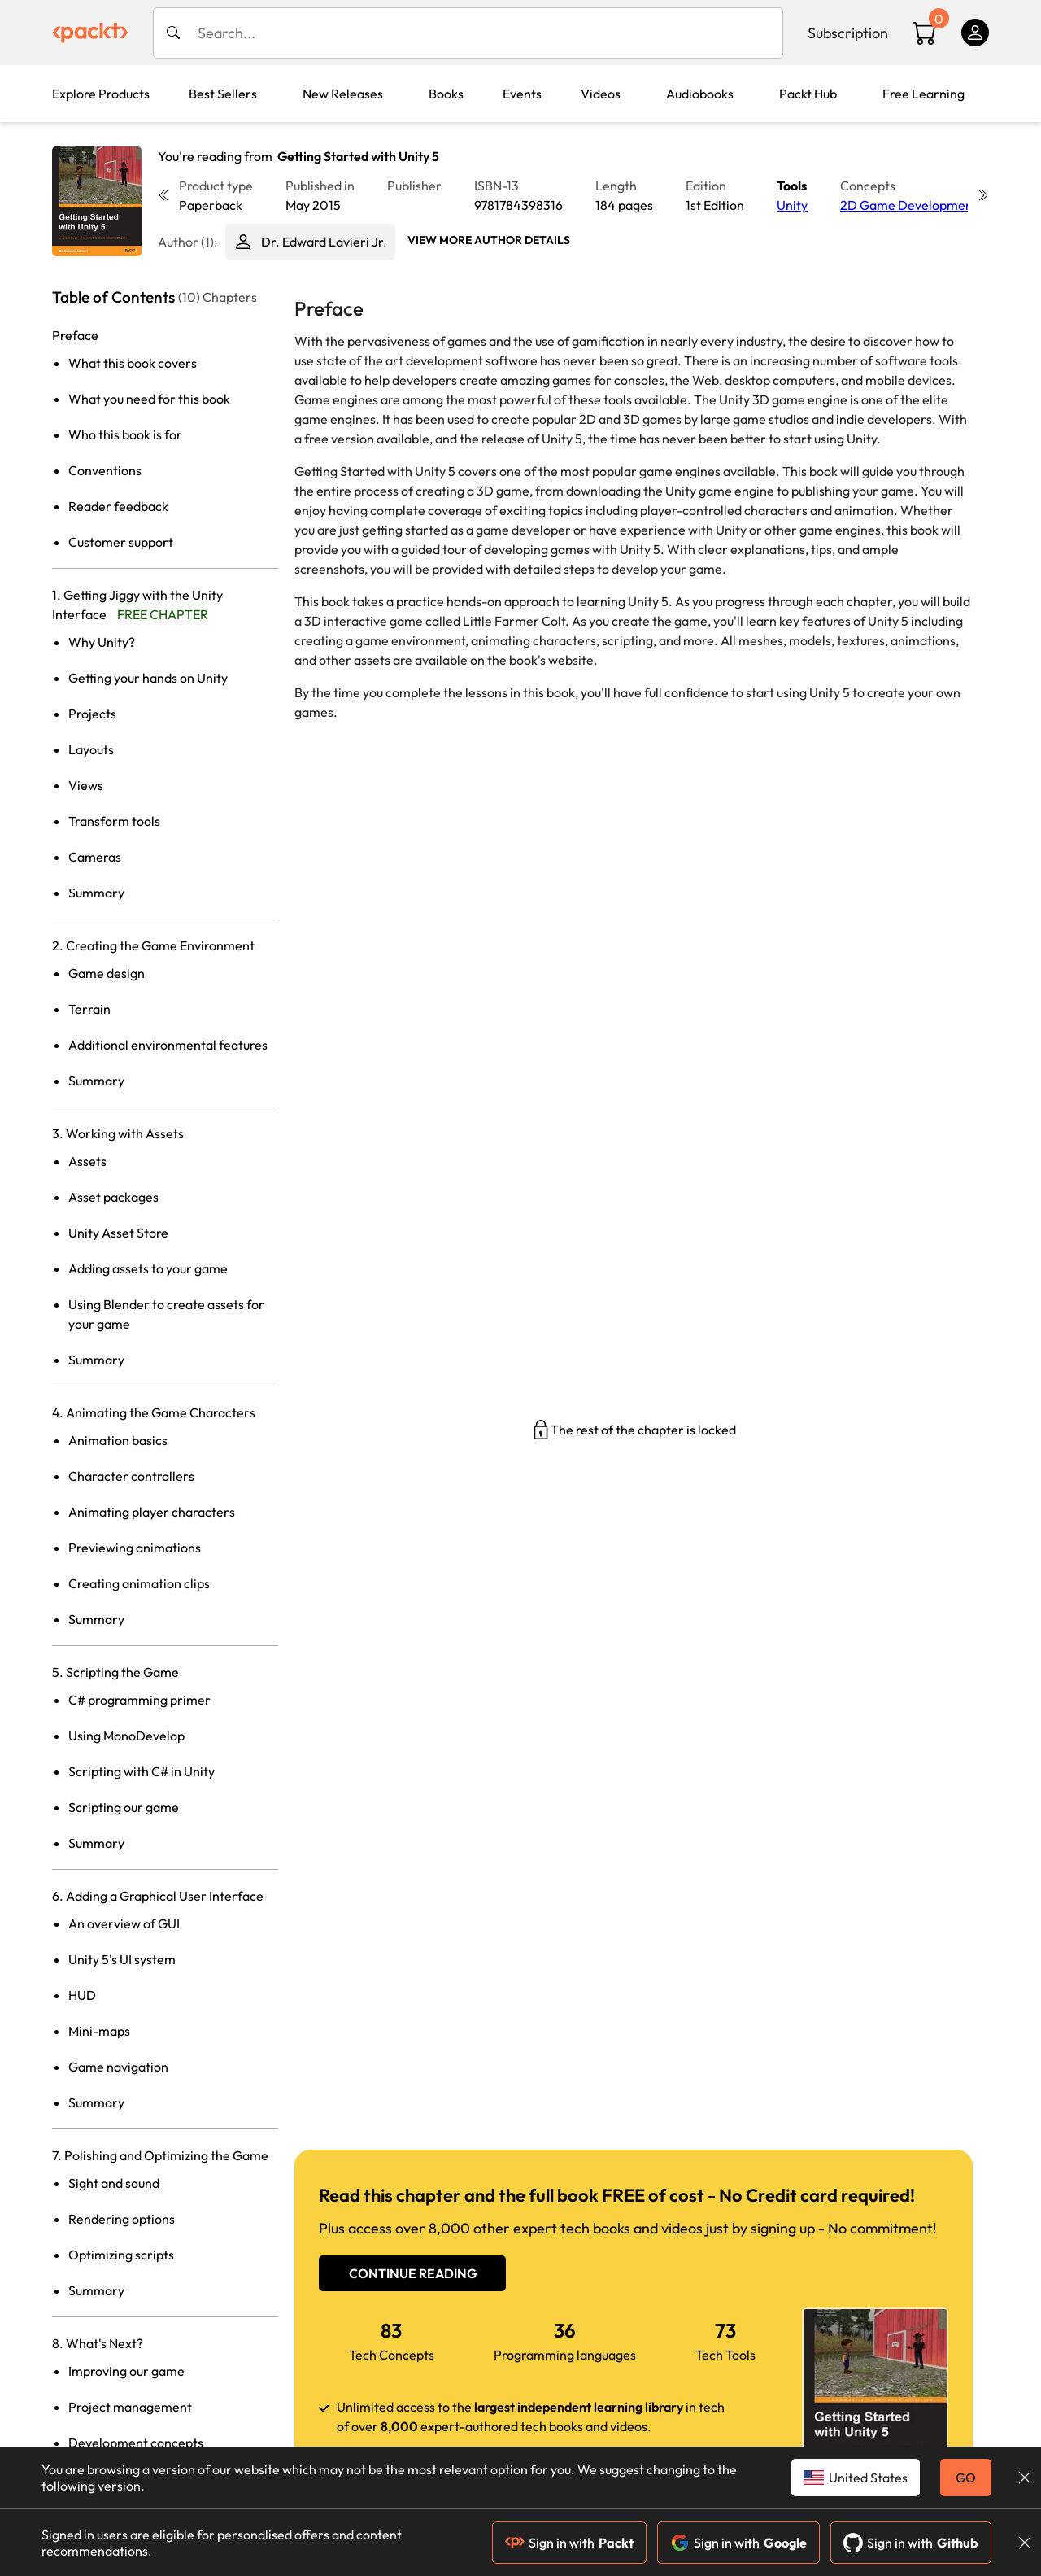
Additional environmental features (168, 1045)
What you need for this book (149, 399)
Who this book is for (125, 434)
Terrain (89, 1009)
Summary (96, 892)
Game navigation (118, 2067)
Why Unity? (101, 642)
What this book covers (132, 363)
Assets (87, 1161)
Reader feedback (118, 506)
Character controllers (131, 1476)
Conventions (105, 470)
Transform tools (114, 821)
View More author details (488, 240)
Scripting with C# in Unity (141, 1771)
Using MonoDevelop (126, 1735)
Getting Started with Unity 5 (358, 156)
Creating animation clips (139, 1583)
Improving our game (126, 2371)
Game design (106, 973)
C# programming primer (139, 1700)
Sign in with (569, 2542)
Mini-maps (99, 2031)
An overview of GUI (124, 1923)
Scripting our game (123, 1807)
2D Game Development (909, 205)
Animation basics (118, 1440)
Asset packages (113, 1197)
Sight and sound (113, 2183)
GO (966, 2477)
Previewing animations (134, 1547)
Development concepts (135, 2442)
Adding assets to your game (148, 1268)
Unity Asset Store (118, 1233)
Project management (130, 2407)
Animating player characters (151, 1512)
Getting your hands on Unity (148, 678)
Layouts (91, 749)
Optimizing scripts (121, 2254)
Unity (792, 205)
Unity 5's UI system (122, 1959)
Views (85, 785)
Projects (92, 713)
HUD (82, 1995)
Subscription (848, 33)
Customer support (120, 542)
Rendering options (121, 2219)
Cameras (94, 857)
